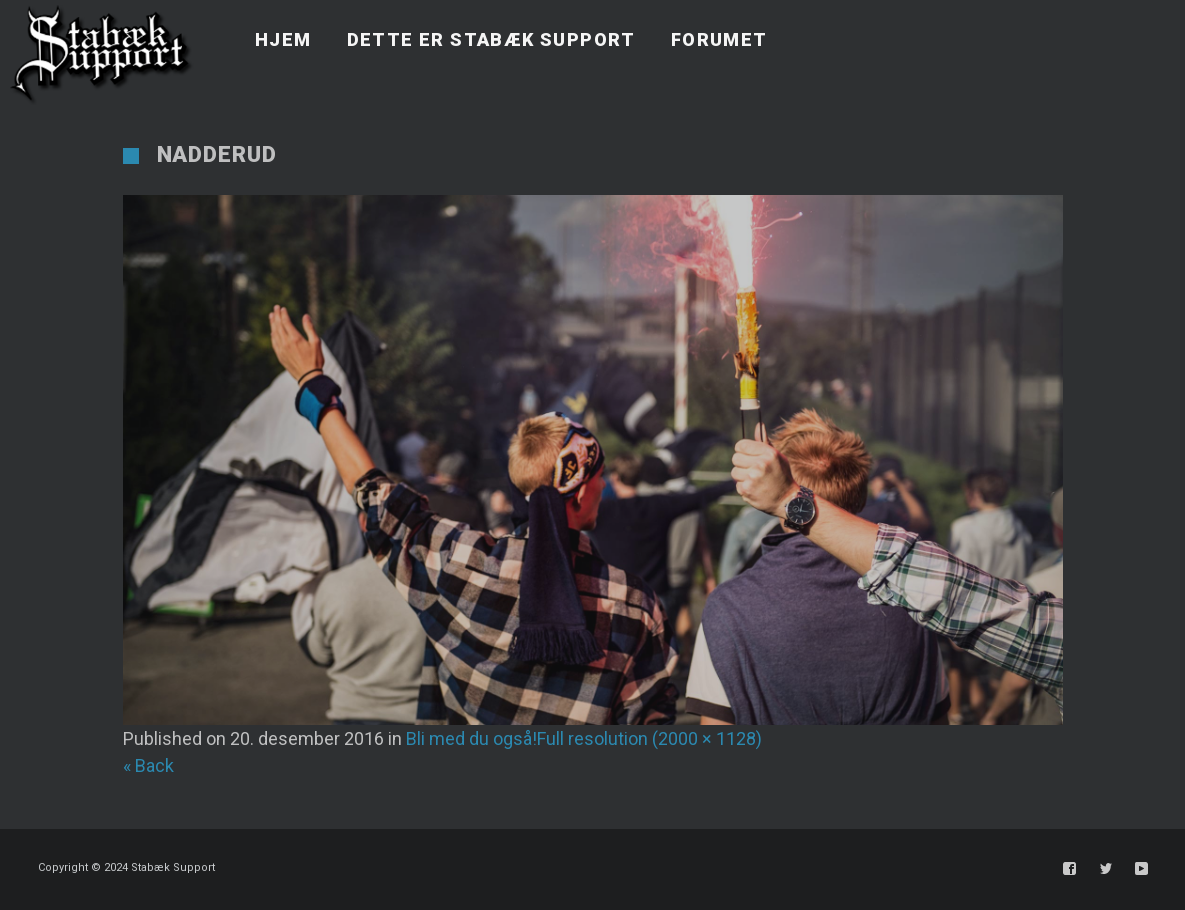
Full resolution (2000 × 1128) (649, 738)
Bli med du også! (471, 738)
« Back (148, 765)
